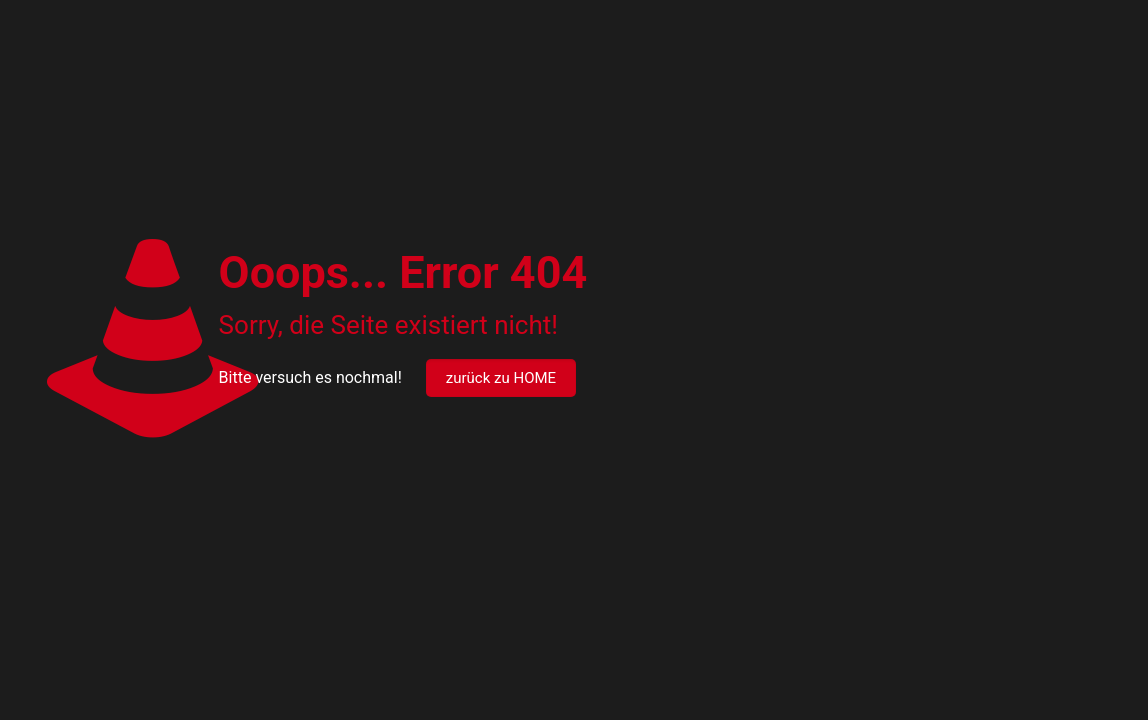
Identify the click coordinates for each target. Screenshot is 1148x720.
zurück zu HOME (501, 378)
